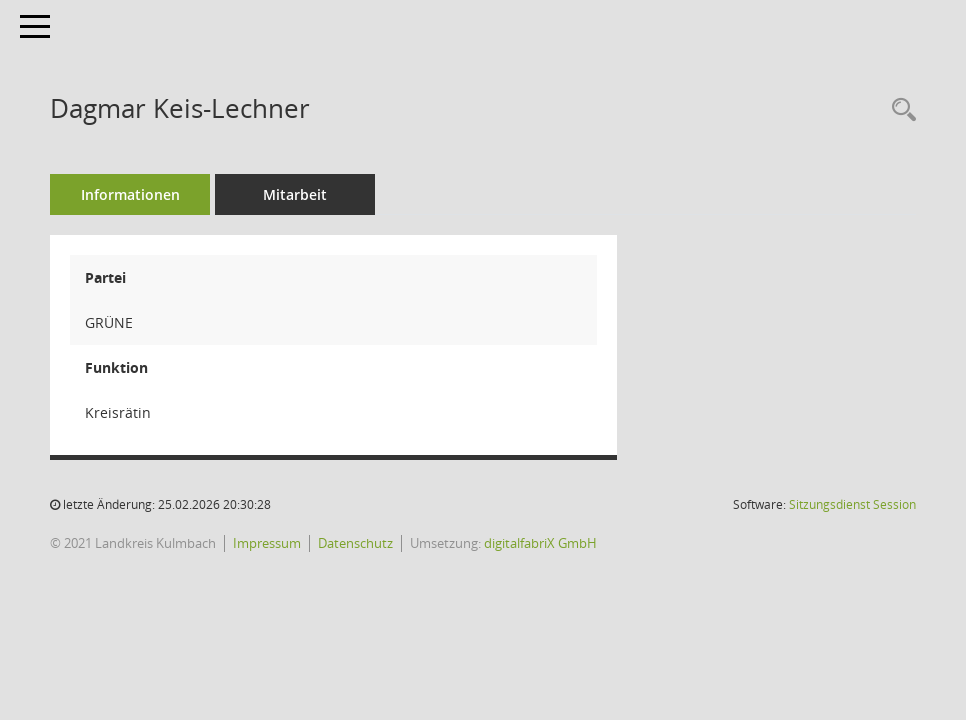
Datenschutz (355, 543)
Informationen (130, 194)
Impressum (267, 543)
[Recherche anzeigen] (899, 110)
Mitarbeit (295, 194)
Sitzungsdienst (852, 504)
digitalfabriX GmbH (540, 543)
